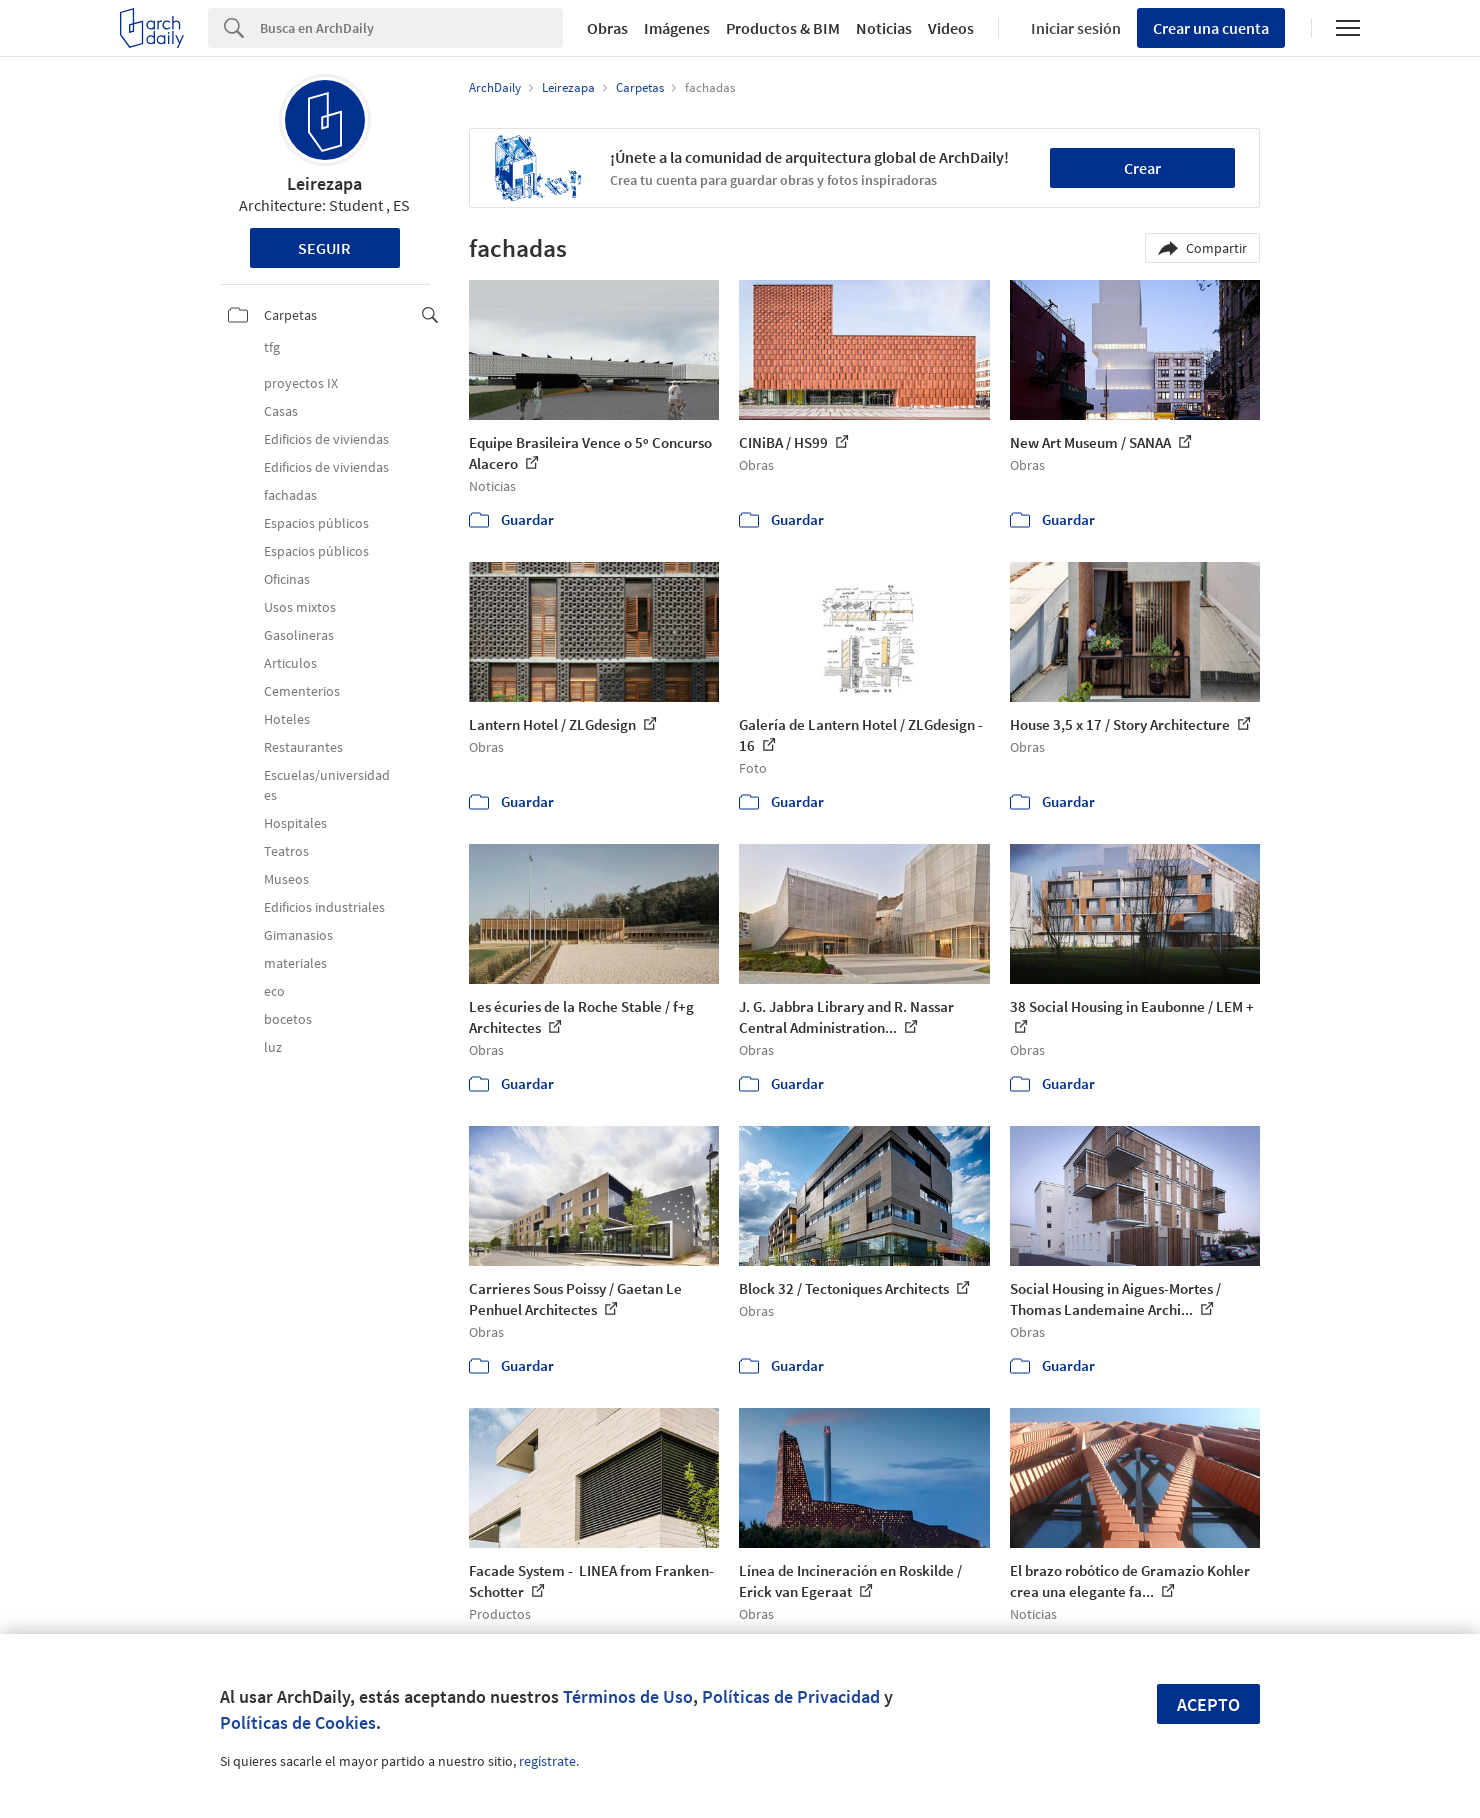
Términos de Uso (628, 1696)
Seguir (324, 248)
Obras (607, 28)
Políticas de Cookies (298, 1722)
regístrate (547, 1761)
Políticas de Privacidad (791, 1696)
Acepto (1208, 1704)
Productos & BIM (783, 28)
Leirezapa (324, 183)
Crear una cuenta (1211, 28)
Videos (951, 28)
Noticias (884, 28)
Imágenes (677, 28)
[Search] (411, 28)
